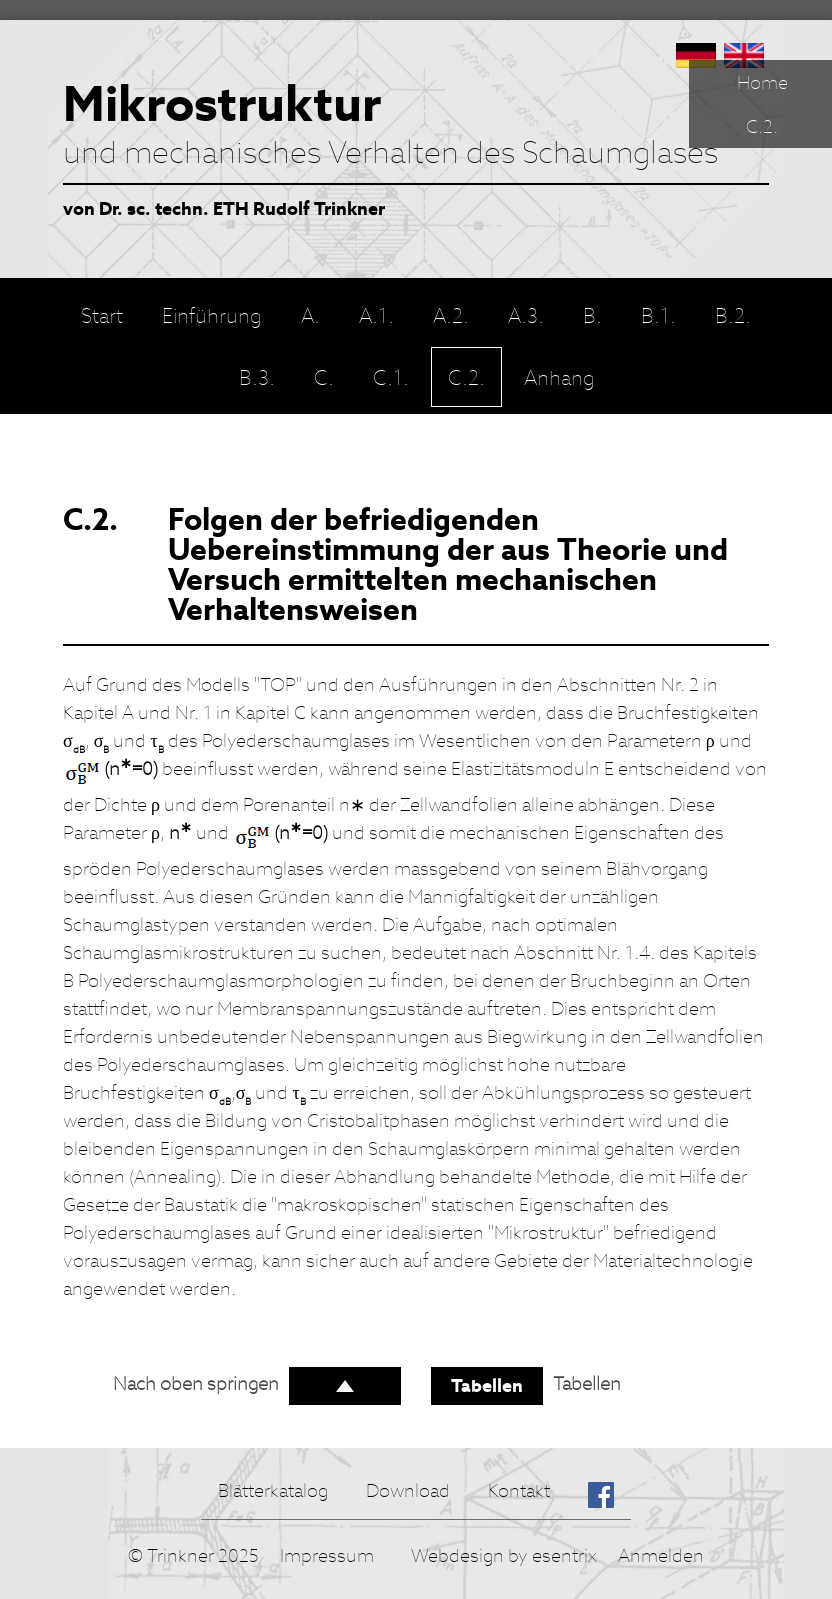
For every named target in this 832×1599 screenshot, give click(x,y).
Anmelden (661, 1555)
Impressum (327, 1555)
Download (408, 1490)
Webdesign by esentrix (504, 1555)
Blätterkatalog (273, 1490)
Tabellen (487, 1385)
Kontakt (519, 1490)
